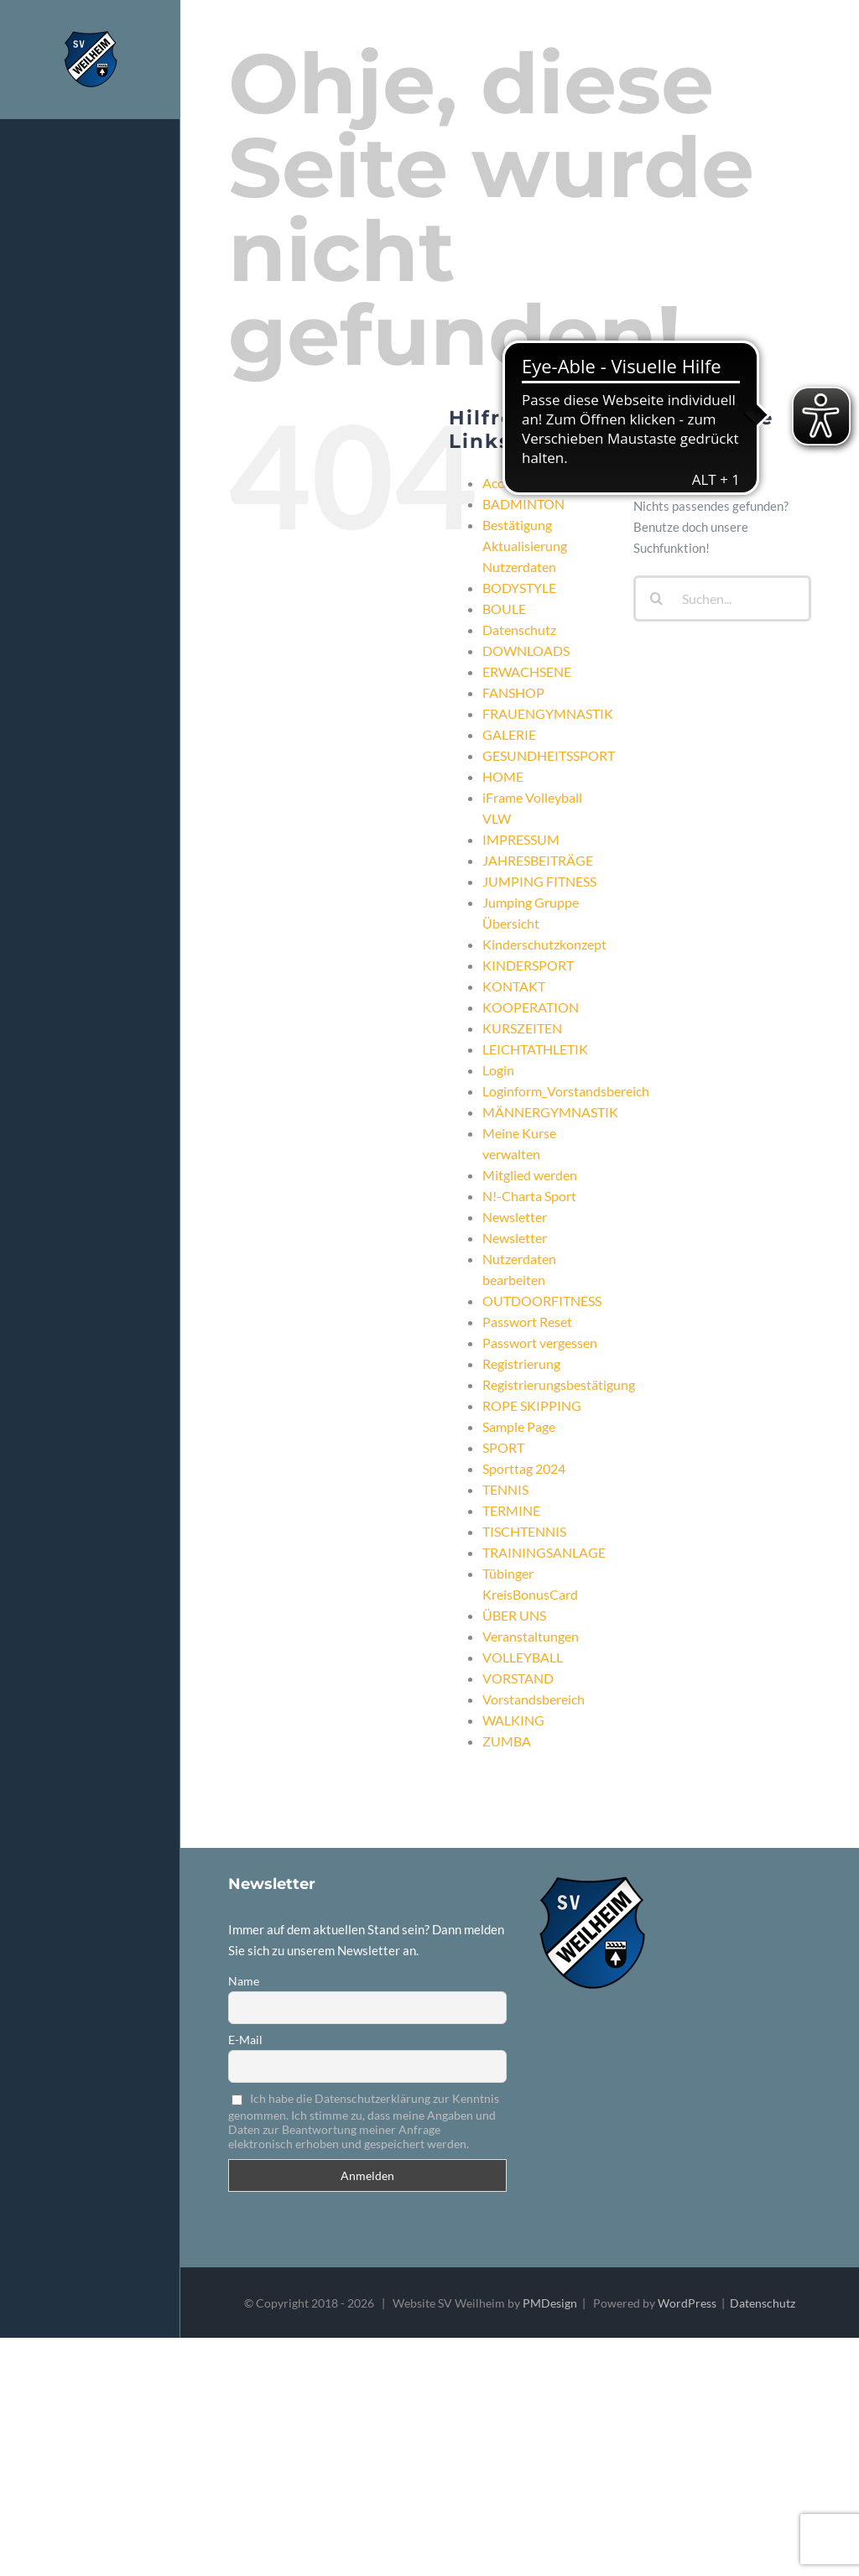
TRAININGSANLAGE (544, 1552)
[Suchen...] (722, 598)
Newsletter (514, 1217)
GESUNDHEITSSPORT (548, 755)
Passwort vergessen (539, 1342)
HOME (502, 776)
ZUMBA (506, 1741)
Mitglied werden (529, 1175)
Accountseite (520, 483)
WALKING (513, 1720)
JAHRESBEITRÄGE (537, 860)
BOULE (504, 609)
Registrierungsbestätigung (558, 1384)
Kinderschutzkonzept (544, 944)
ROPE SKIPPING (531, 1405)
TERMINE (511, 1510)
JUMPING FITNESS (539, 881)
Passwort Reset (527, 1322)
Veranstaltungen (530, 1636)
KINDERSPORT (528, 965)
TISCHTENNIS (524, 1531)
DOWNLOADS (526, 650)
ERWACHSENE (526, 671)
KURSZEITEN (522, 1028)
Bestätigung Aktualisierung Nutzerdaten (524, 546)
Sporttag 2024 (523, 1468)
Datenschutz (519, 629)
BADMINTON (523, 504)
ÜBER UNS (514, 1615)
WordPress (687, 2303)
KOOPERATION (530, 1007)
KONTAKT (513, 986)
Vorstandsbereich (533, 1699)
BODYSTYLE (519, 588)
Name (243, 1981)
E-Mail (245, 2039)
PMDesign (550, 2303)
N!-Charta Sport (529, 1196)
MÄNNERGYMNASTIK (550, 1112)
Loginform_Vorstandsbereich (565, 1091)
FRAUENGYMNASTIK (547, 713)
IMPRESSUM (521, 839)
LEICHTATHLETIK (535, 1049)
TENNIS (505, 1489)
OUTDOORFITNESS (541, 1301)
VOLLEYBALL (522, 1657)
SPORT (503, 1447)
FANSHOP (513, 692)
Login (498, 1070)
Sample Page (518, 1426)
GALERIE (509, 734)
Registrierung (521, 1363)
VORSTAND (518, 1678)
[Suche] (656, 598)
